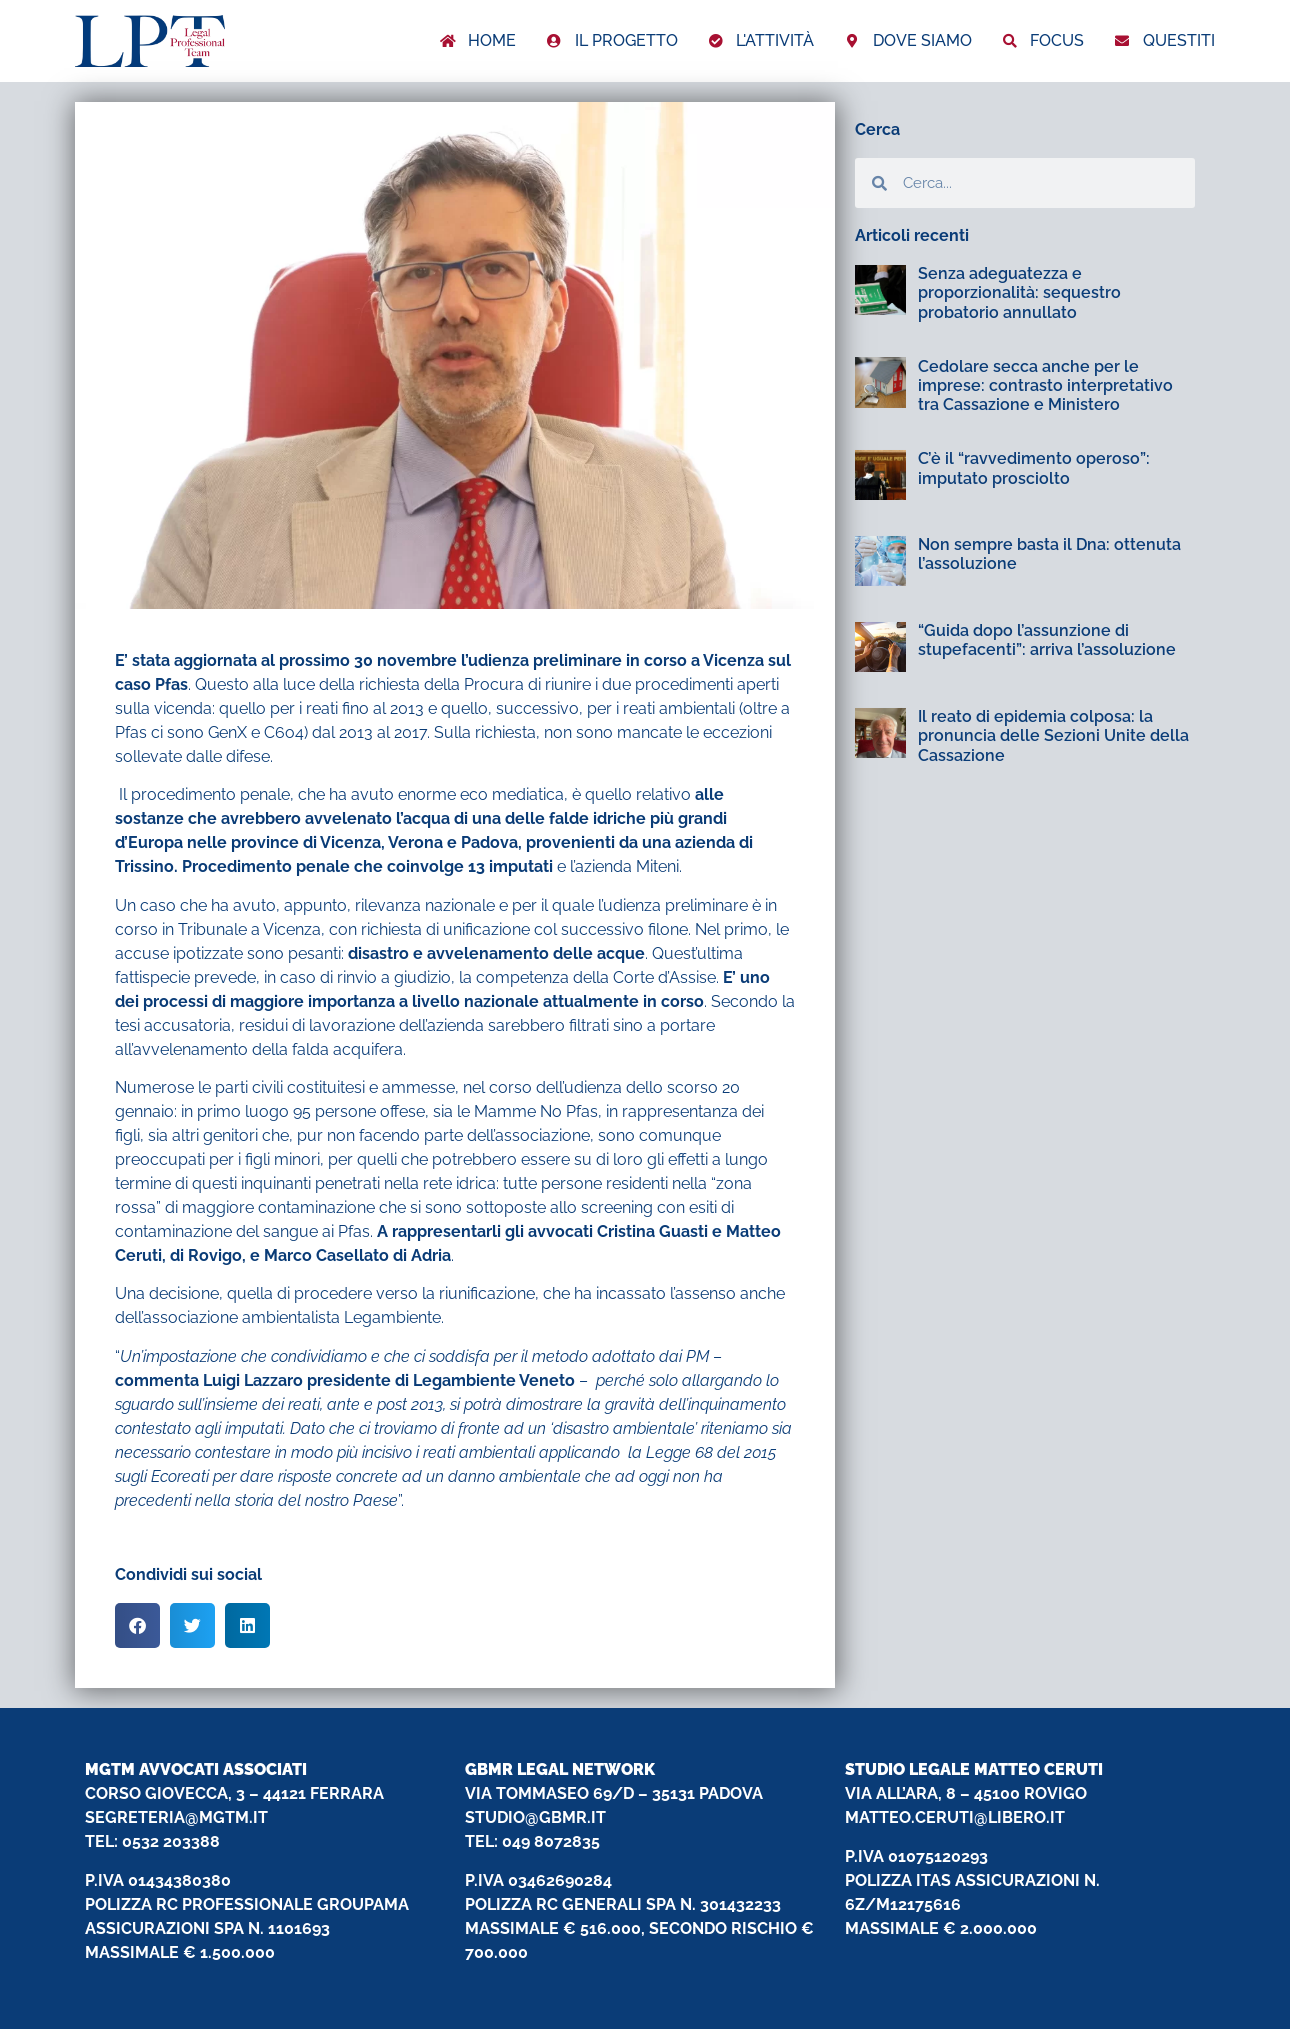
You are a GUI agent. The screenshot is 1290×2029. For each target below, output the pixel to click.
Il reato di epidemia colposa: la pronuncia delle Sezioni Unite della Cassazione (1053, 735)
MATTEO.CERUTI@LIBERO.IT (955, 1817)
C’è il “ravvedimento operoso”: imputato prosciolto (1034, 468)
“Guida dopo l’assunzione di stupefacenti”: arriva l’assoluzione (1047, 640)
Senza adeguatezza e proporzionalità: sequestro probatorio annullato (1019, 292)
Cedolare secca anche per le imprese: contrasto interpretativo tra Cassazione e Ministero (1045, 385)
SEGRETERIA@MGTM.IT (176, 1817)
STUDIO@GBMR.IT (535, 1817)
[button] (137, 1625)
